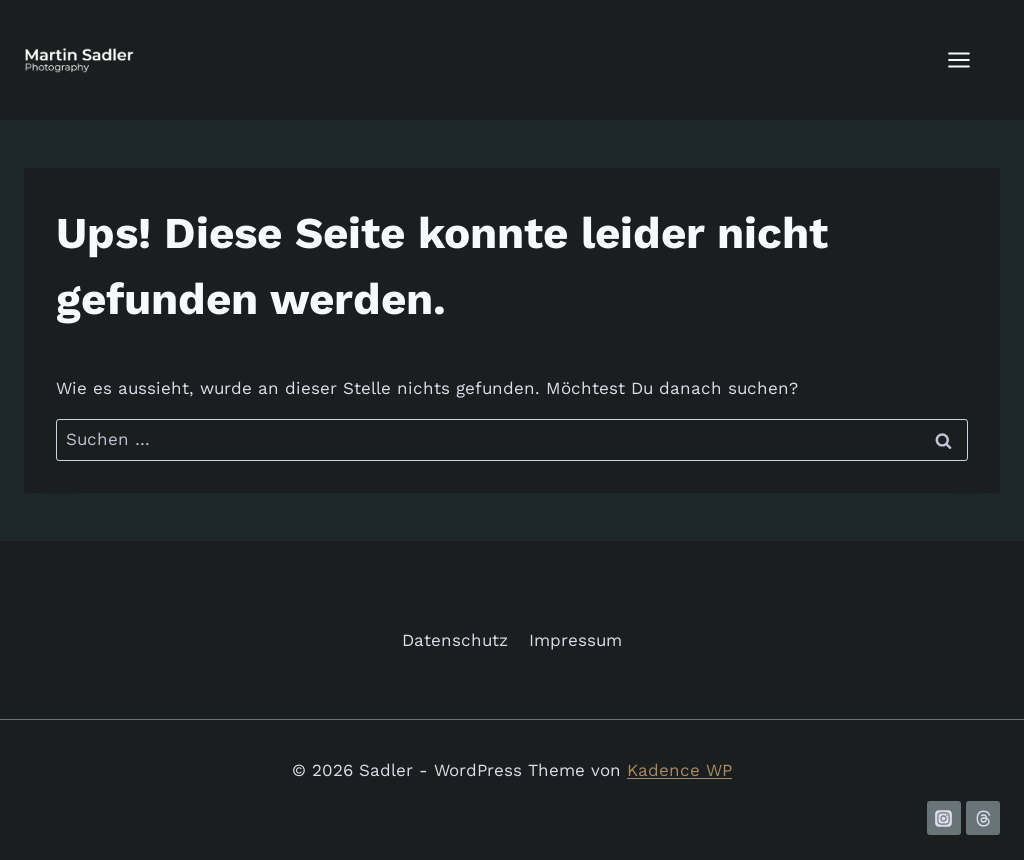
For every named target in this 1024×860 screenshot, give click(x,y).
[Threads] (983, 818)
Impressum (575, 640)
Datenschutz (455, 640)
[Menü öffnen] (969, 59)
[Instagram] (944, 818)
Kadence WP (679, 770)
